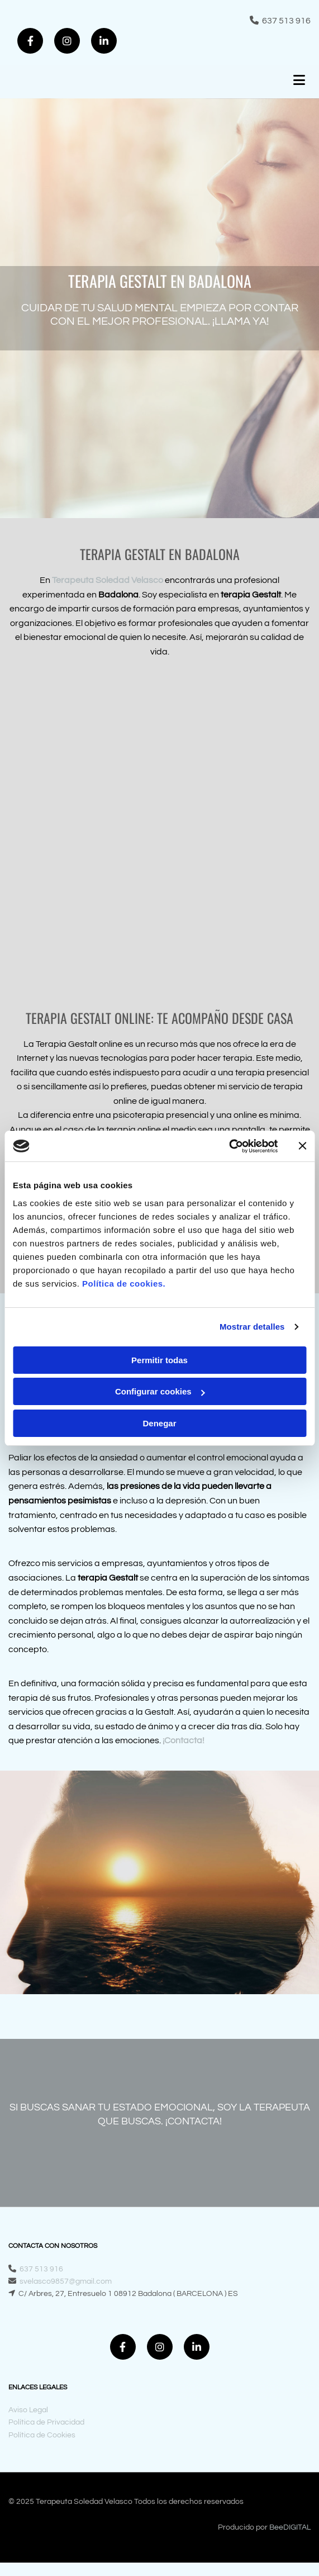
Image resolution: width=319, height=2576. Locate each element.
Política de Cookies (41, 2435)
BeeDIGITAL (290, 2527)
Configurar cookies (160, 1391)
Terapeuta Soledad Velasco (107, 580)
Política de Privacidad (46, 2422)
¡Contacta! (183, 1740)
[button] (260, 81)
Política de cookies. (123, 1283)
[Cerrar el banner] (302, 1146)
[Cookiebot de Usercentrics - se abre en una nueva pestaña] (229, 1146)
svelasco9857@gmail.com (66, 2281)
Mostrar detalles (252, 1326)
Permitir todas (159, 1360)
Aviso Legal (28, 2410)
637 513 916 (286, 20)
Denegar (159, 1423)
